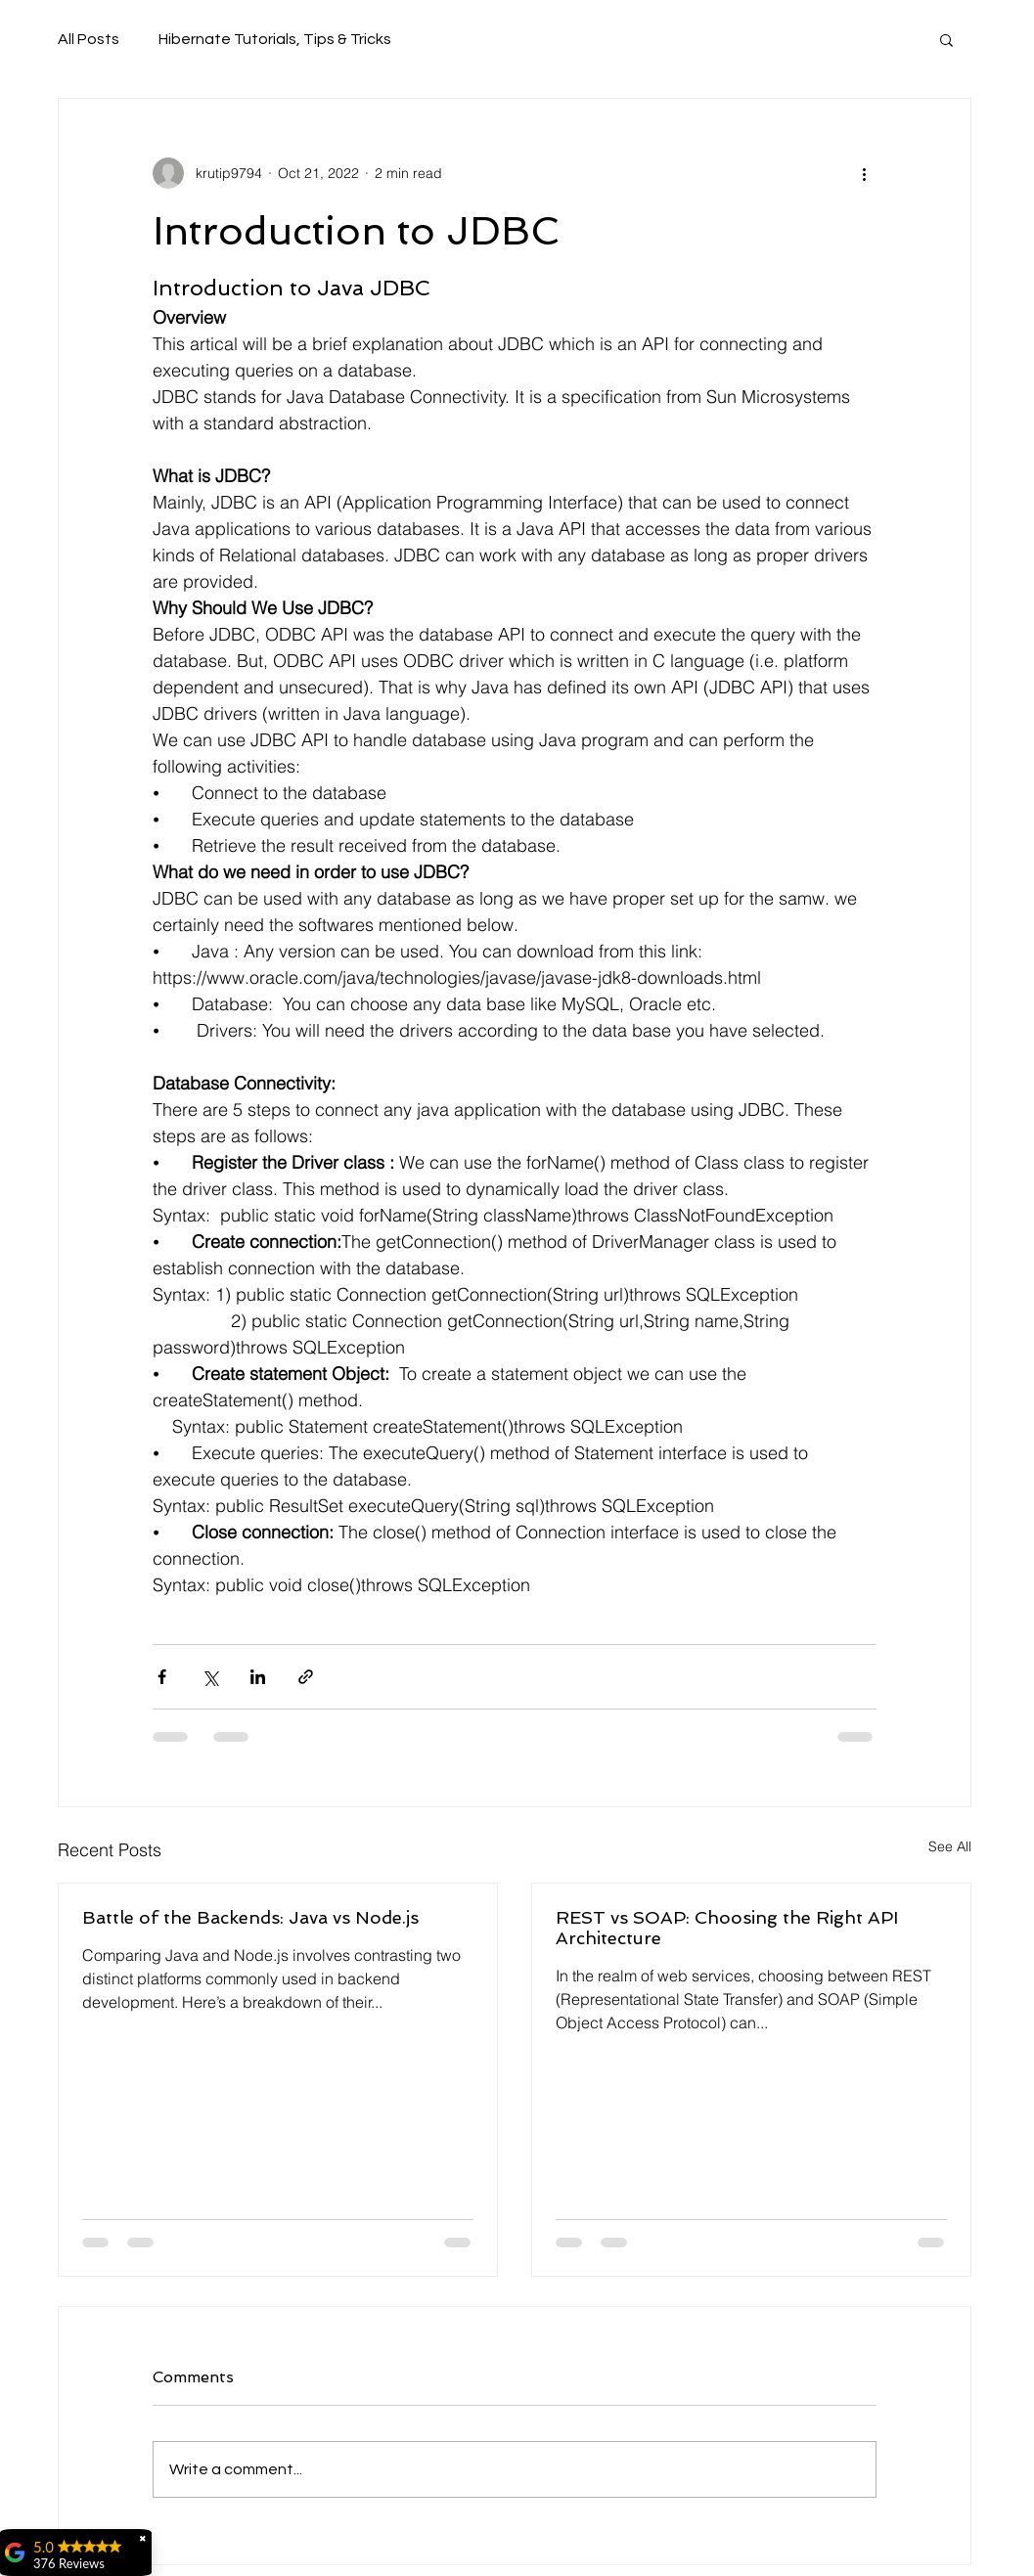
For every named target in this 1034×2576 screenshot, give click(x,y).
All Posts (88, 39)
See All (949, 1846)
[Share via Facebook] (162, 1676)
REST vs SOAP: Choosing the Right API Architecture (727, 1927)
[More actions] (865, 173)
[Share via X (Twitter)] (210, 1676)
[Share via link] (305, 1676)
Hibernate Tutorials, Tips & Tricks (274, 39)
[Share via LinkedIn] (257, 1676)
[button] (946, 39)
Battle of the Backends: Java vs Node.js (250, 1917)
